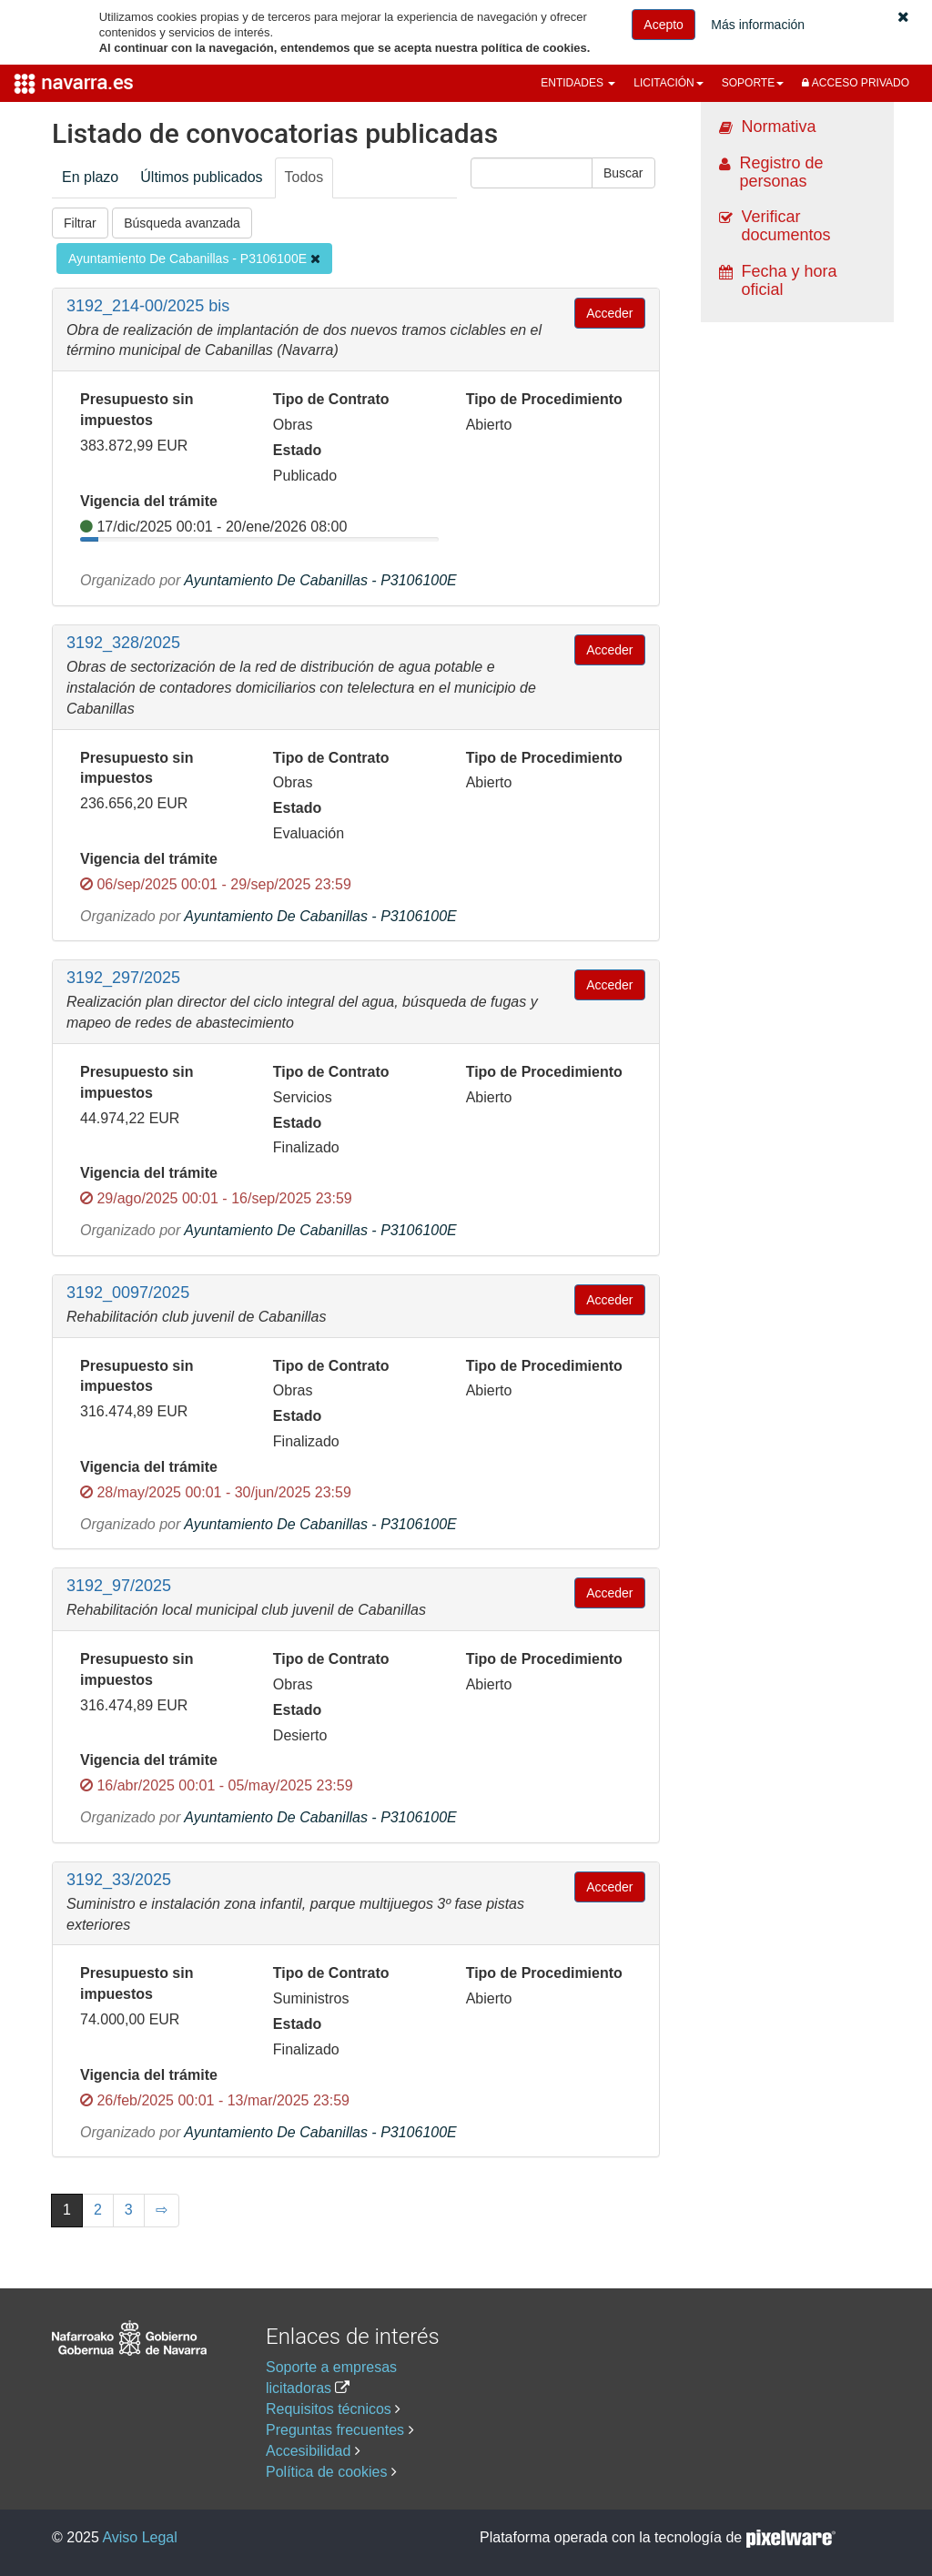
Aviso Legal (139, 2537)
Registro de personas (782, 172)
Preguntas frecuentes (335, 2430)
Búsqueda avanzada (182, 223)
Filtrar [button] (80, 223)
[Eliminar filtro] (315, 258)
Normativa (779, 126)
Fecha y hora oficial (789, 280)
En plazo (90, 177)
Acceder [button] (609, 313)
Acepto (663, 24)
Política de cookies (326, 2472)
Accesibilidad (308, 2451)
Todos (304, 177)
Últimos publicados (201, 177)
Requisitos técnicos (328, 2409)
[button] (903, 17)
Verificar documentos (786, 226)
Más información (758, 24)
